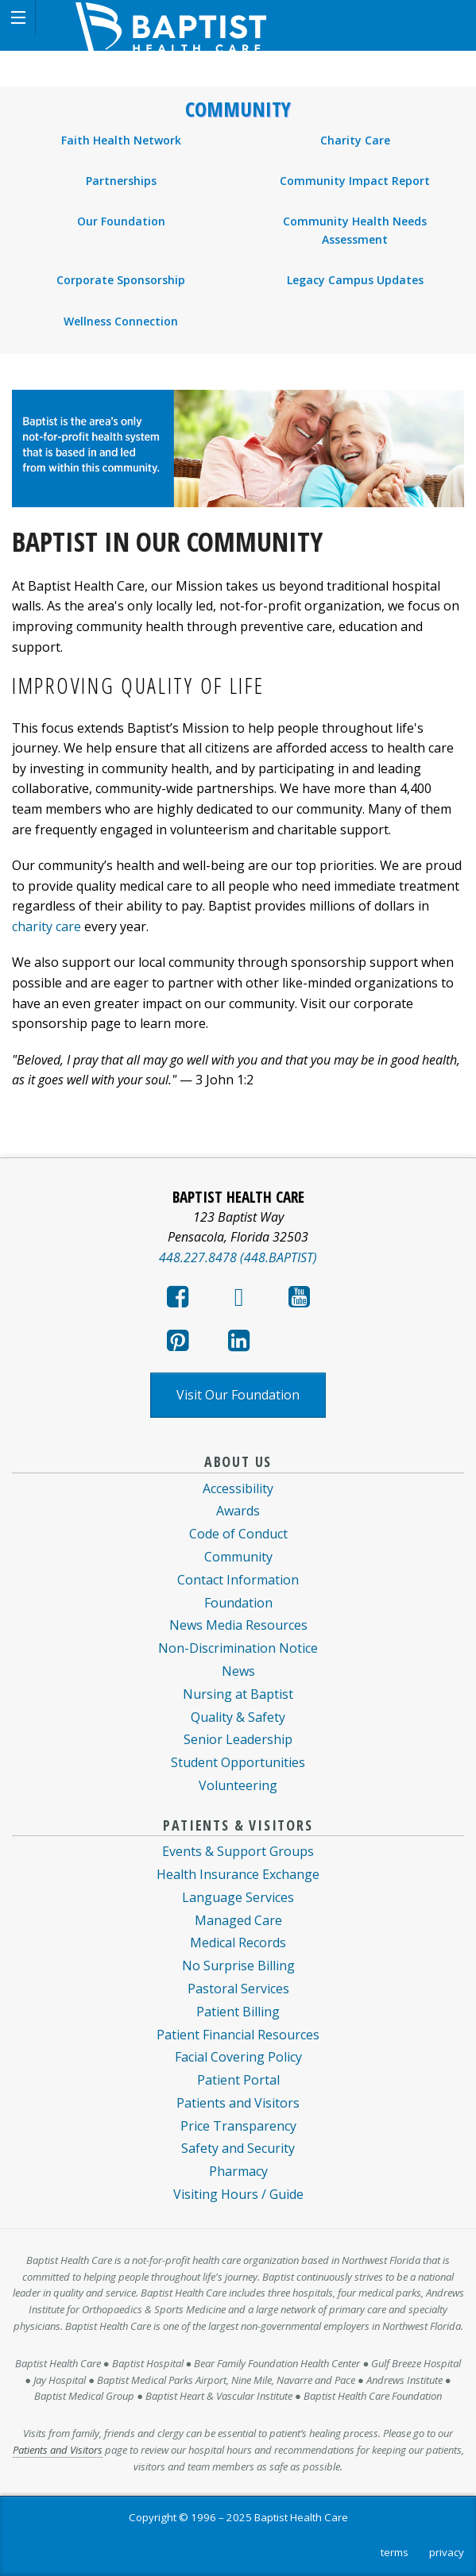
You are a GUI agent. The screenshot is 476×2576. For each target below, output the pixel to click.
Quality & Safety (238, 1717)
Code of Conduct (238, 1533)
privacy (446, 2552)
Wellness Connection (121, 321)
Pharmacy (238, 2171)
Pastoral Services (238, 1988)
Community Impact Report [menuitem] (355, 180)
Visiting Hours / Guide (238, 2194)
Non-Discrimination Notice (238, 1648)
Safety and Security (238, 2148)
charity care (46, 926)
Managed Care (238, 1920)
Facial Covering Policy (238, 2057)
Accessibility (238, 1488)
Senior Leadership (238, 1739)
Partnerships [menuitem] (121, 180)
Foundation (238, 1602)
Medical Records (238, 1942)
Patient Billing (238, 2011)
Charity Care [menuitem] (355, 140)
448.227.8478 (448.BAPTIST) (238, 1257)
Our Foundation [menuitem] (121, 221)
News (238, 1671)
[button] (18, 18)
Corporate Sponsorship (120, 279)
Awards (238, 1510)
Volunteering (238, 1785)
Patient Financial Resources (238, 2034)
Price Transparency (238, 2126)
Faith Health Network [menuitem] (121, 140)
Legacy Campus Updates (355, 279)
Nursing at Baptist (238, 1694)
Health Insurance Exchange (238, 1874)
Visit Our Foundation (238, 1395)
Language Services (238, 1897)
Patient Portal (238, 2080)
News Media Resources (238, 1625)
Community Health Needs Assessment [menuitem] (355, 230)
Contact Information (238, 1579)
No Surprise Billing (238, 1965)
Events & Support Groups (238, 1851)
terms (394, 2552)
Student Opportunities (238, 1762)
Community (238, 109)
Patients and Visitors (238, 2103)
